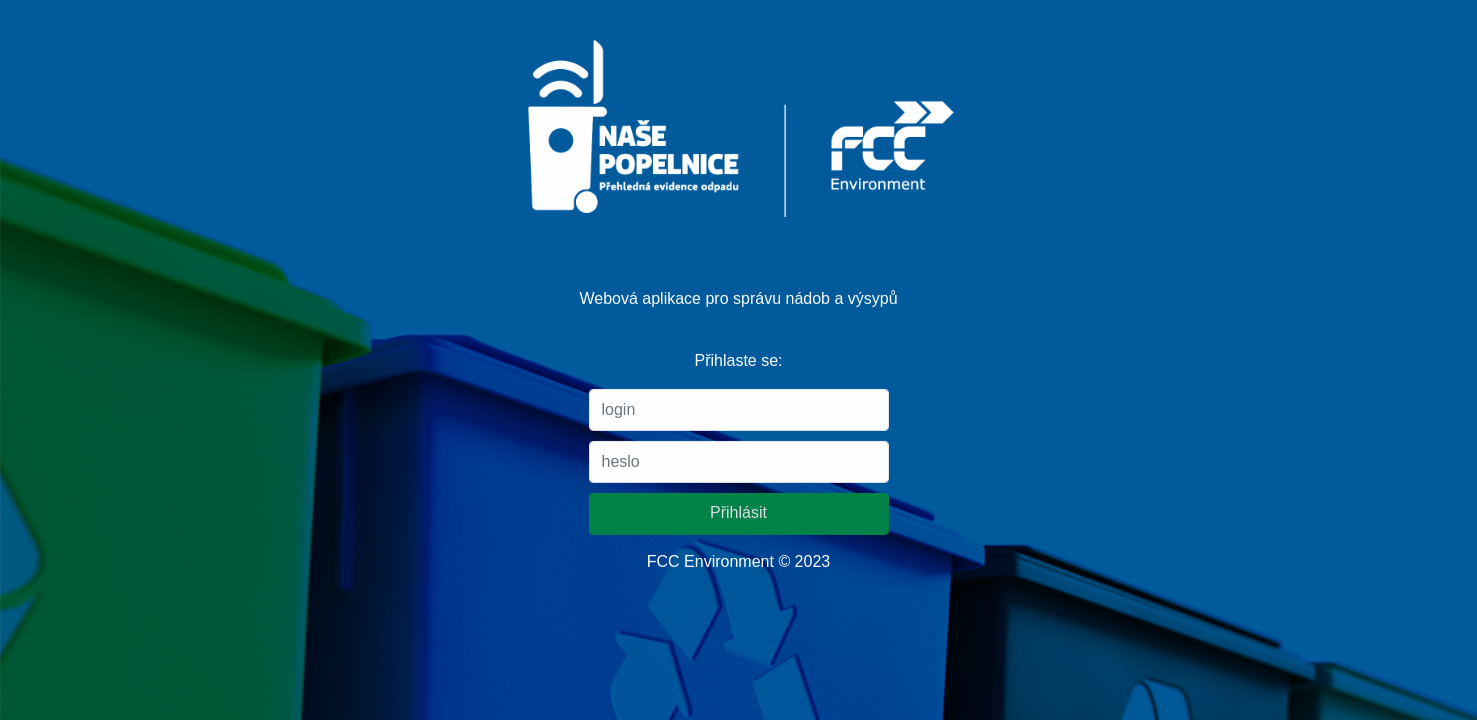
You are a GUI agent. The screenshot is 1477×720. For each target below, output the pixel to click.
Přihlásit (738, 511)
